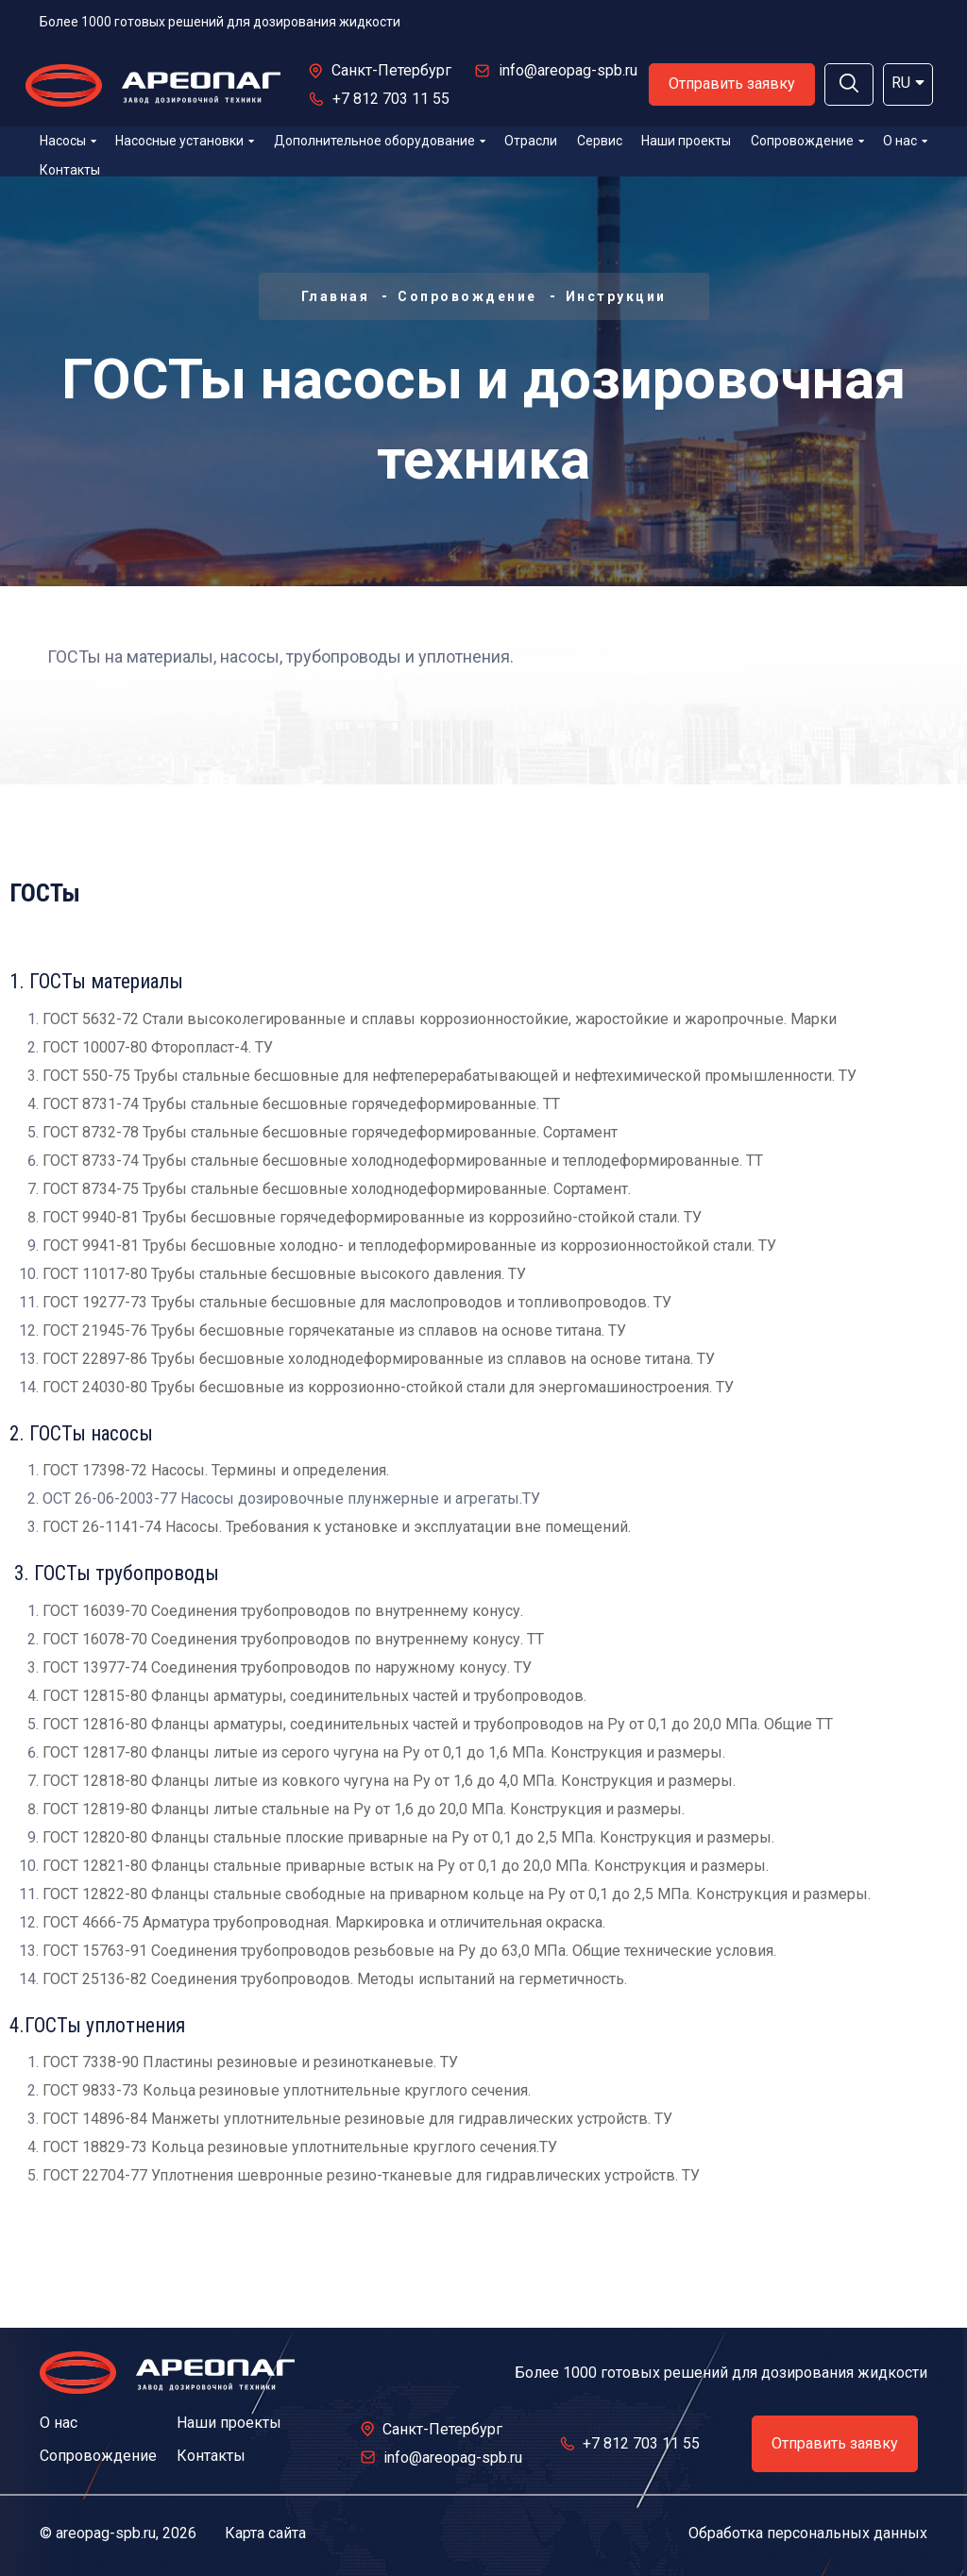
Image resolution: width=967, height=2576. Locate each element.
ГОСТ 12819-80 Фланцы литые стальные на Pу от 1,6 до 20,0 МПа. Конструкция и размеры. (363, 1809)
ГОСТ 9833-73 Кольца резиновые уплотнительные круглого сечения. (286, 2090)
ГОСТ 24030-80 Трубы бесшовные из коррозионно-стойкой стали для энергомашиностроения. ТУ (388, 1387)
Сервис (599, 140)
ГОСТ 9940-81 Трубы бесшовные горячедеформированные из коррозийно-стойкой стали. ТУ (372, 1217)
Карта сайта (265, 2533)
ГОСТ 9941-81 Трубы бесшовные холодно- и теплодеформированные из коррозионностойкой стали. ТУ (409, 1245)
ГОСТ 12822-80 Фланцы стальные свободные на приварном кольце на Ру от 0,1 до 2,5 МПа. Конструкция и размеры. (456, 1894)
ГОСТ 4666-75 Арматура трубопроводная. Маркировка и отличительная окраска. (323, 1922)
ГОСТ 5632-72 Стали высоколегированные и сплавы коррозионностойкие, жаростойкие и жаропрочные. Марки (439, 1019)
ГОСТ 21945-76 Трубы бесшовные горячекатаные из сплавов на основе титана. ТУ (334, 1330)
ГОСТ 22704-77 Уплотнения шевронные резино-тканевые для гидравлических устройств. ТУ (371, 2175)
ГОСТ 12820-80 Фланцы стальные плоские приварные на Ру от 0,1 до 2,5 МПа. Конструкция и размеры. (408, 1837)
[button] (849, 84)
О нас (905, 140)
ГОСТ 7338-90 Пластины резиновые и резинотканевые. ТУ (250, 2062)
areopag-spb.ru (106, 2533)
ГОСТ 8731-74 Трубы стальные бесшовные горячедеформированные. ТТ (301, 1104)
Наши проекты (686, 140)
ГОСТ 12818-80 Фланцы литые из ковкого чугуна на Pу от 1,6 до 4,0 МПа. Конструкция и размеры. (389, 1781)
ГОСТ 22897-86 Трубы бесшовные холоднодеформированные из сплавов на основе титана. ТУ (378, 1359)
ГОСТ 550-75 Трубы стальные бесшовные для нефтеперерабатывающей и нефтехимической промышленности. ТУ (449, 1076)
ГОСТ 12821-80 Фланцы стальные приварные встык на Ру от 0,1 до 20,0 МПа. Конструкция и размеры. (405, 1866)
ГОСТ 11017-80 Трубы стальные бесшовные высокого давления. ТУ (284, 1274)
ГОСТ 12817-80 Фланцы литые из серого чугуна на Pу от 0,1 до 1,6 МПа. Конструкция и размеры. (383, 1752)
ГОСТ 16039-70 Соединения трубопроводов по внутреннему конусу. (282, 1611)
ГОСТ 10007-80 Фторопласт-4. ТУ (157, 1047)
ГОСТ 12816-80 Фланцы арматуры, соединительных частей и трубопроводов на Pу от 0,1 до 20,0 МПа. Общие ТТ (437, 1724)
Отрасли (530, 140)
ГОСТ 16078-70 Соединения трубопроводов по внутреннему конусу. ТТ (293, 1639)
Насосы (68, 140)
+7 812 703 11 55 (391, 99)
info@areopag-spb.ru (568, 70)
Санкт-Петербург (391, 70)
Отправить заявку (732, 84)
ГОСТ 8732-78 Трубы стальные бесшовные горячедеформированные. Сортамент (330, 1132)
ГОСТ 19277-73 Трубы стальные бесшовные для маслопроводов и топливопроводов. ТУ (356, 1302)
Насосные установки (184, 140)
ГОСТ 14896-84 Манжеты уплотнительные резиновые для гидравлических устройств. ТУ (357, 2119)
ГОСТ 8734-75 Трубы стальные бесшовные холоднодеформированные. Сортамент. (336, 1189)
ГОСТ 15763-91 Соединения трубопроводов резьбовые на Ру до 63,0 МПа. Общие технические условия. (409, 1951)
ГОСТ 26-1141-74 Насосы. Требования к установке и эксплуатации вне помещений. (336, 1527)
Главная (335, 296)
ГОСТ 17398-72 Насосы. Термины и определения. (215, 1470)
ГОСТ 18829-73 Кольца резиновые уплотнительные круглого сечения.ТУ (299, 2147)
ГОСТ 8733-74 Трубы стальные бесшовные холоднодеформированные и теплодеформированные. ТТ (402, 1161)
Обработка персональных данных (807, 2533)
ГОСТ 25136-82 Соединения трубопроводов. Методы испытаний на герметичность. (334, 1979)
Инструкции (616, 296)
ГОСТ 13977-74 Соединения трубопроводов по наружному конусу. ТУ (287, 1667)
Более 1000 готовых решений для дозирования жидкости (220, 21)
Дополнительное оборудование (379, 140)
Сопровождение (807, 140)
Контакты (70, 169)
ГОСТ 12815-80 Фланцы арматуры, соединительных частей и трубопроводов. (314, 1696)
